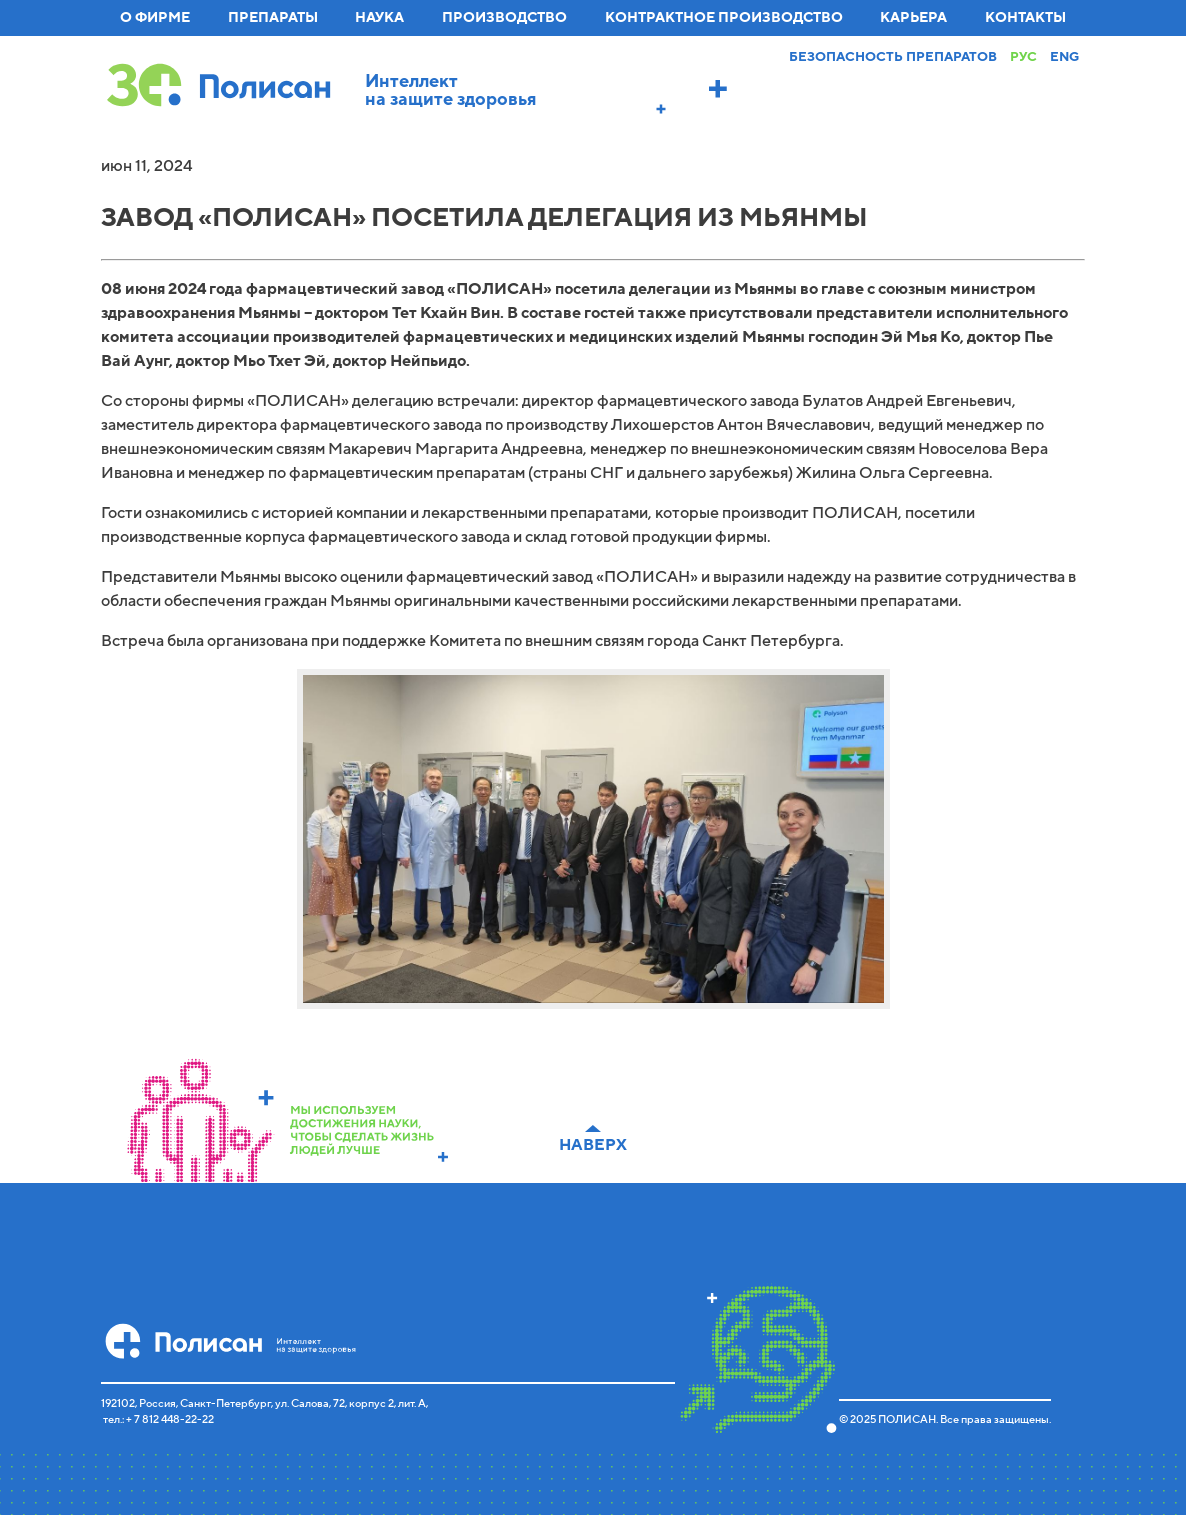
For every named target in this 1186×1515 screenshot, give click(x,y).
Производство (504, 17)
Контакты (1025, 17)
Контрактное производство (724, 17)
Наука (379, 17)
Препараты (273, 17)
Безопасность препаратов (893, 57)
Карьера (913, 17)
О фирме (155, 17)
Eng (1064, 57)
